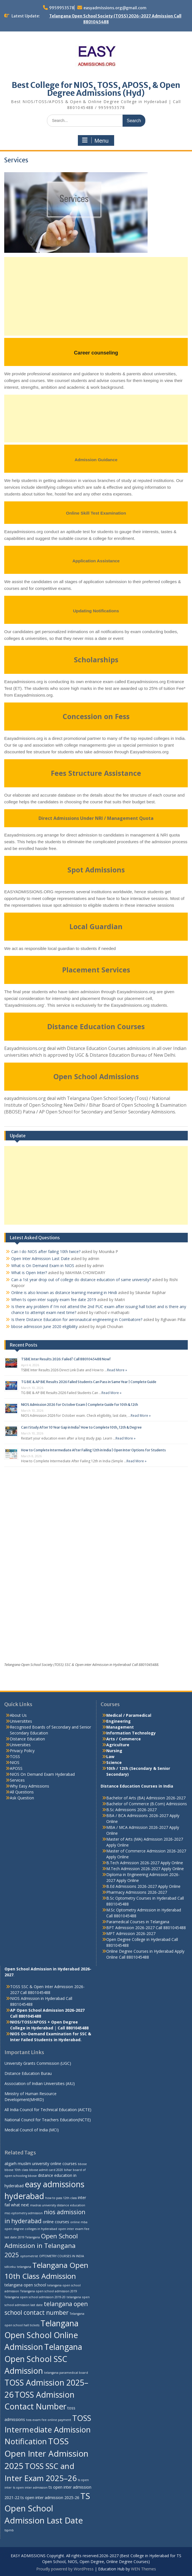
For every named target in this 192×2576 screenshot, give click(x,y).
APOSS (16, 1768)
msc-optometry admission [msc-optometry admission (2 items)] (23, 2213)
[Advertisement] (96, 296)
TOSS (15, 1756)
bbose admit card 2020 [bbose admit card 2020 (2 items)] (46, 2170)
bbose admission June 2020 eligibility (44, 1326)
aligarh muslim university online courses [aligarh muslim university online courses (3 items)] (40, 2163)
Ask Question (22, 1797)
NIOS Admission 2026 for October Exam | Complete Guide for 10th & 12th (79, 1404)
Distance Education (27, 1738)
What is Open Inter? (29, 1272)
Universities (20, 1744)
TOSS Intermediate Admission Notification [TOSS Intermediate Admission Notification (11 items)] (47, 2430)
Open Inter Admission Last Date (40, 1258)
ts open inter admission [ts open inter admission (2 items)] (30, 2487)
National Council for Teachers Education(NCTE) (47, 2119)
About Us (18, 1715)
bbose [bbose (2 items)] (82, 2164)
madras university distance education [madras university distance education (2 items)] (57, 2205)
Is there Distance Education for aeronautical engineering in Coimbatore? (76, 1319)
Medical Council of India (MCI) (31, 2129)
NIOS (14, 1762)
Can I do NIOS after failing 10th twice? (45, 1251)
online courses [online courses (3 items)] (56, 2221)
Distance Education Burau (28, 2073)
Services (17, 1780)
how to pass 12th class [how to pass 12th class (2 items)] (61, 2198)
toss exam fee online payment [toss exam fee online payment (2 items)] (48, 2420)
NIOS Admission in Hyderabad (37, 1998)
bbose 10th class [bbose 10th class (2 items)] (16, 2170)
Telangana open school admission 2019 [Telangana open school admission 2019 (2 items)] (48, 2291)
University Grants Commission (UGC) (37, 2063)
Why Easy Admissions (29, 1786)
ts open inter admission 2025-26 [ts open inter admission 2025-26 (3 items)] (50, 2497)
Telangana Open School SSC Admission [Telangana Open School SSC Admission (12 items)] (43, 2358)
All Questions (22, 1792)
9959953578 (61, 7)
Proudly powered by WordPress (65, 2569)
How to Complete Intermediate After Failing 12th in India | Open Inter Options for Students (93, 1450)
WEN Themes (143, 2569)
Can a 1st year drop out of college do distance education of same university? (81, 1279)
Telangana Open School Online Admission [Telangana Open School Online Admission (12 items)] (41, 2335)
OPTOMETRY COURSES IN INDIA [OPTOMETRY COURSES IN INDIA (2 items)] (61, 2256)
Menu (95, 140)
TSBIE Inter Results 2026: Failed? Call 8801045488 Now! (65, 1359)
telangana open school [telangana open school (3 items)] (25, 2285)
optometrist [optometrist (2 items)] (29, 2256)
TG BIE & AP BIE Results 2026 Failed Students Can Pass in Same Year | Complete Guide (88, 1382)
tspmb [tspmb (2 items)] (9, 2530)
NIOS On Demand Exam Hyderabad (42, 1774)
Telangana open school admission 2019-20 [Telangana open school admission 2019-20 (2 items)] (34, 2297)
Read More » (117, 1370)
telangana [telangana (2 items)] (24, 2267)
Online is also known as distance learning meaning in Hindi (64, 1292)
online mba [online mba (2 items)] (78, 2222)
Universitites (21, 1721)
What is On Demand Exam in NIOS (42, 1265)
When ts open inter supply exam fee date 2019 (53, 1299)
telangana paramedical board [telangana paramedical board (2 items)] (66, 2373)
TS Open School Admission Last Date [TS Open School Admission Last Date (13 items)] (47, 2508)
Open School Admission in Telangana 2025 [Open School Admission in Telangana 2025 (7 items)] (41, 2245)
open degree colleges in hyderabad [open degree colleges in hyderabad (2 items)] (30, 2229)
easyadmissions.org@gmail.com (114, 7)
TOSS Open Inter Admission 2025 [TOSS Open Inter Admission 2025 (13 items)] (46, 2454)
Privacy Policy (22, 1750)
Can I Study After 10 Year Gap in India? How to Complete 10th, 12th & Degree (81, 1427)
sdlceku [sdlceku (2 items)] (10, 2267)
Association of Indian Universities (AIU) (39, 2083)
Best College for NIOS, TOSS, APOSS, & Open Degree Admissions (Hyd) (96, 89)
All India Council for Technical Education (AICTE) (47, 2109)
